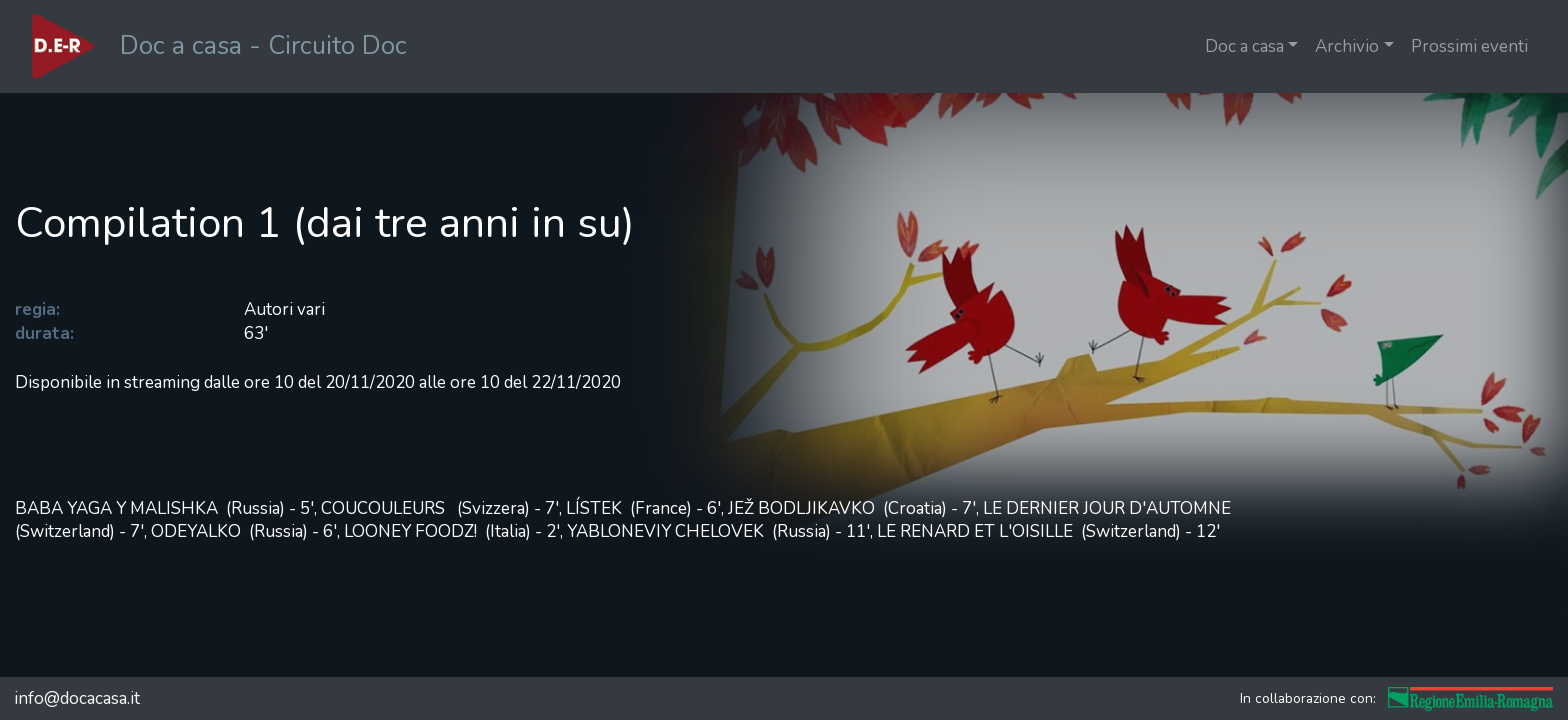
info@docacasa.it (77, 698)
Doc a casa (1244, 46)
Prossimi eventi (1469, 46)
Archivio (1347, 46)
